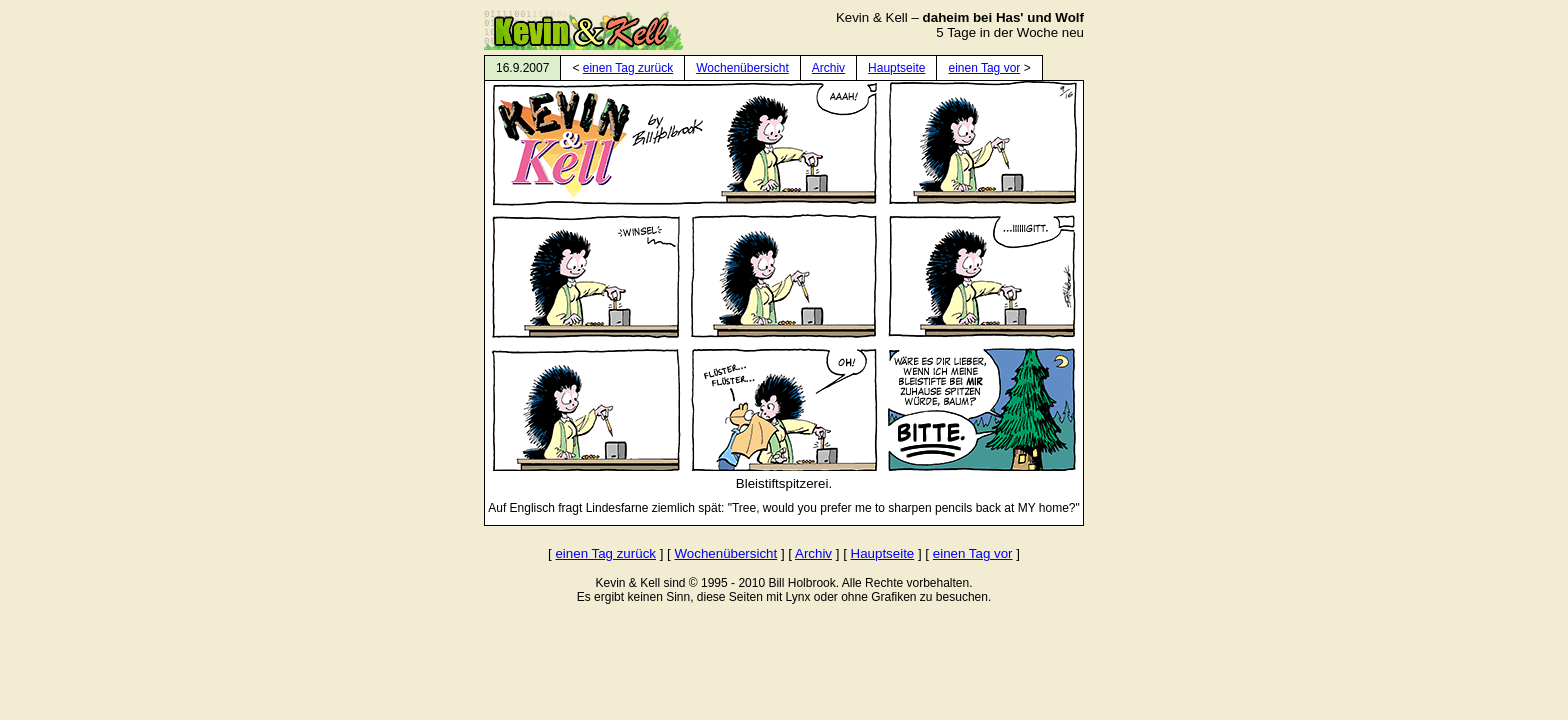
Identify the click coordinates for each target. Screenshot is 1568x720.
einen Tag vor (984, 68)
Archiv (828, 68)
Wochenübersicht (742, 68)
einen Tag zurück (628, 68)
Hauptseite (896, 68)
